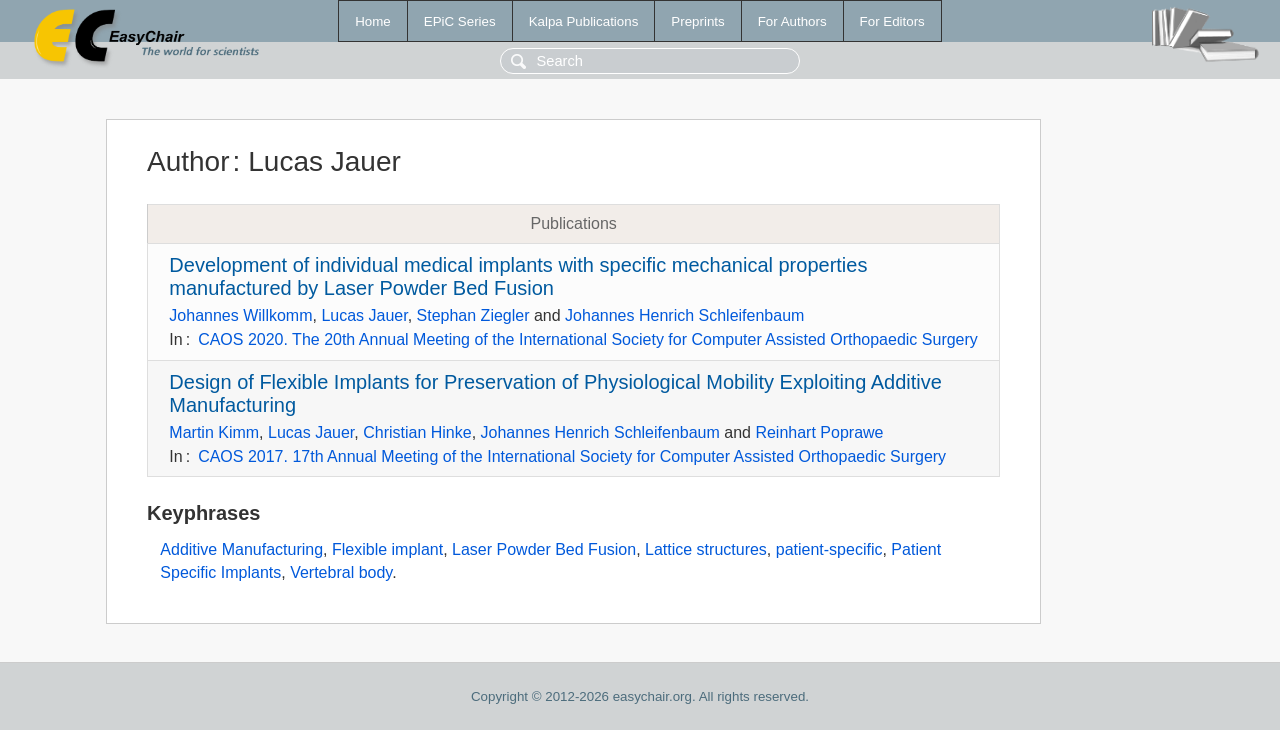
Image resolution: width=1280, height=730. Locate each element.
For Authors (792, 21)
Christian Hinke (417, 432)
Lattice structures (706, 549)
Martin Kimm (214, 432)
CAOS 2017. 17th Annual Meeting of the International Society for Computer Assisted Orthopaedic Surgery (572, 456)
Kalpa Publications (584, 21)
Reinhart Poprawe (819, 432)
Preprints (697, 21)
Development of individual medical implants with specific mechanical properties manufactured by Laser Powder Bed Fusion (518, 276)
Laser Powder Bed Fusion (544, 549)
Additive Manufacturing (241, 549)
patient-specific (829, 549)
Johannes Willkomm (240, 315)
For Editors (892, 21)
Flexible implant (387, 549)
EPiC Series (460, 21)
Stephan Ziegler (473, 315)
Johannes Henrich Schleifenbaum (684, 315)
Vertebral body (341, 572)
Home (373, 21)
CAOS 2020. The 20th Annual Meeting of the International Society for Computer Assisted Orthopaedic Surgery (588, 339)
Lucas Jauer (364, 315)
